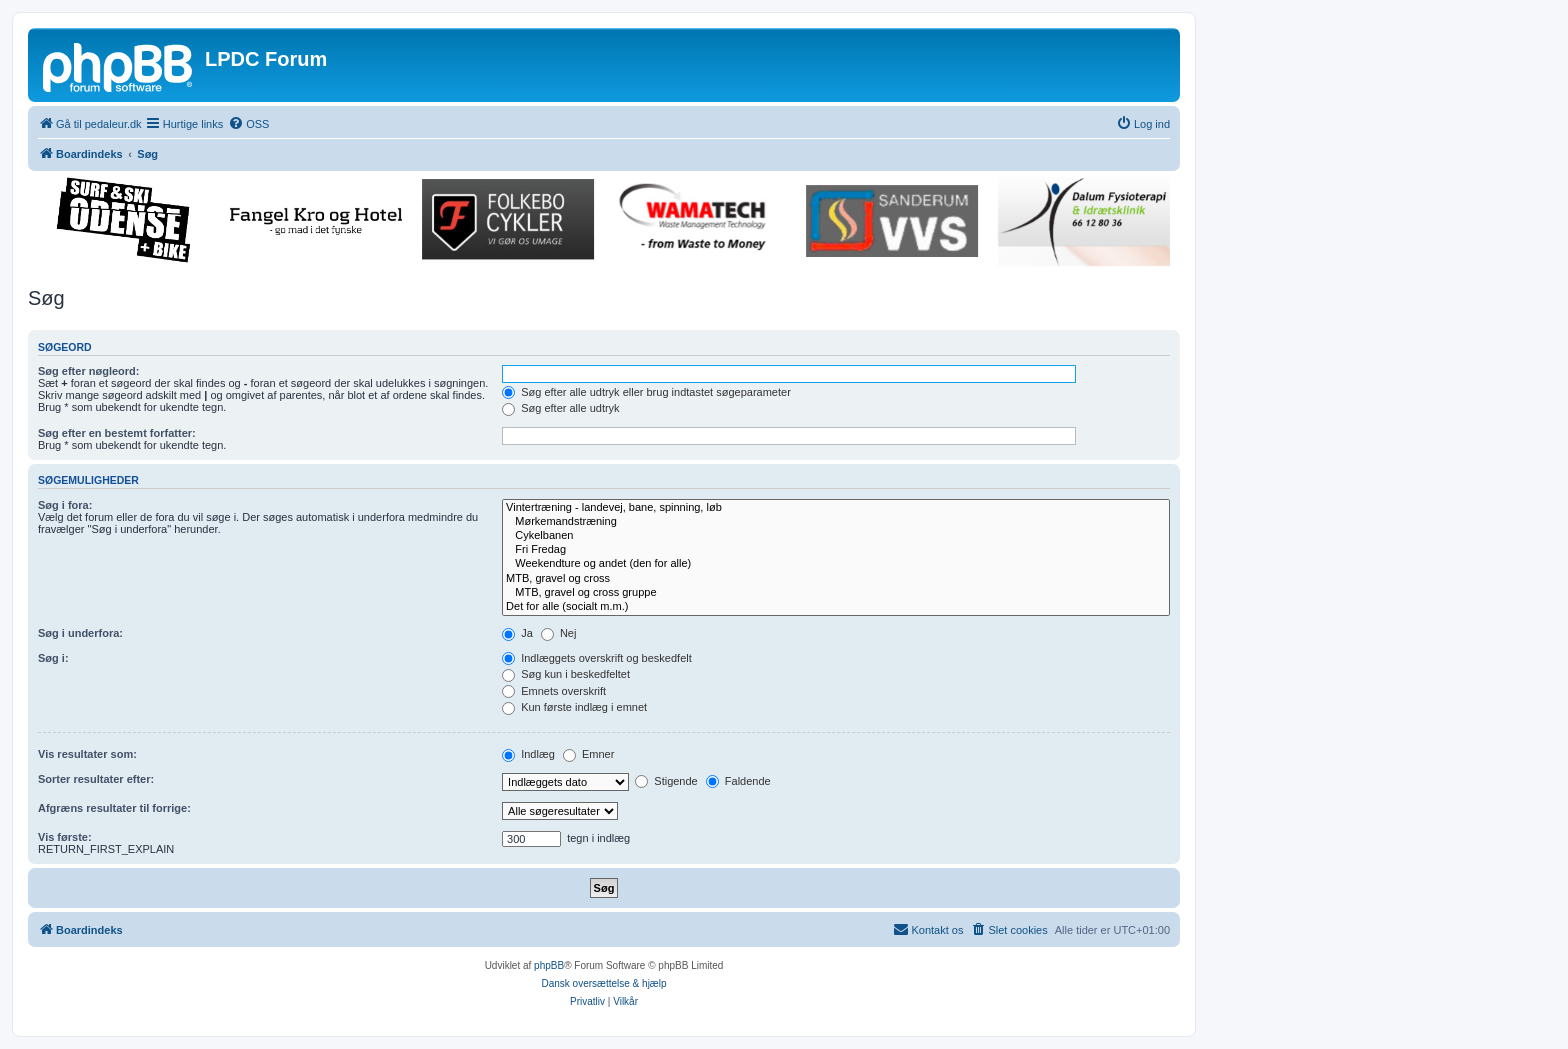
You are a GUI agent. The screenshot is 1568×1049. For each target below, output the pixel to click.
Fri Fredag (836, 550)
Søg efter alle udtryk (561, 408)
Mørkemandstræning (836, 522)
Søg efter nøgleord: (88, 371)
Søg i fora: (65, 505)
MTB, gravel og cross (836, 579)
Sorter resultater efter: (96, 779)
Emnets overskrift (554, 691)
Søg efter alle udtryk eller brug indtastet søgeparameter (646, 392)
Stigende (666, 781)
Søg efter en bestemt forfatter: (117, 433)
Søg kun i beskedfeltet (566, 674)
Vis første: (65, 837)
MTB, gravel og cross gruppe (836, 593)
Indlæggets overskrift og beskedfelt (597, 658)
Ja (517, 633)
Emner (588, 754)
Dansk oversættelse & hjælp (603, 983)
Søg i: (53, 658)
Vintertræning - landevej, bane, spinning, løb (836, 508)
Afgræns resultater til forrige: (114, 808)
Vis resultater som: (87, 754)
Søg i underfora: (80, 633)
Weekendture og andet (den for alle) (836, 564)
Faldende (738, 781)
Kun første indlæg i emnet (574, 707)
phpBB (549, 965)
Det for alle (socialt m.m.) (836, 607)
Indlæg (528, 754)
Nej (559, 633)
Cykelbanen (836, 536)
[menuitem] (248, 124)
